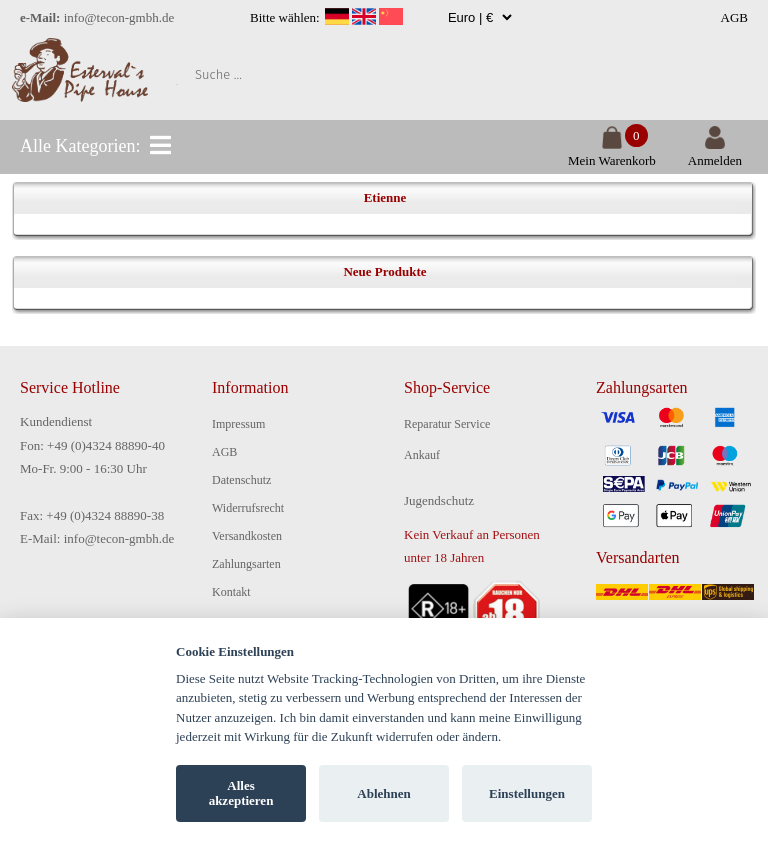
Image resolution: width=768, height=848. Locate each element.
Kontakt (231, 592)
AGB (734, 17)
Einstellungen (527, 793)
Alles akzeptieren (241, 793)
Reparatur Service (447, 424)
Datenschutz (241, 480)
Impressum (238, 424)
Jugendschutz (439, 500)
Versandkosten (247, 536)
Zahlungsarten (246, 564)
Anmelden (715, 152)
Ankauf (422, 455)
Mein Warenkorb (612, 152)
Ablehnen (383, 793)
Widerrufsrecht (248, 508)
